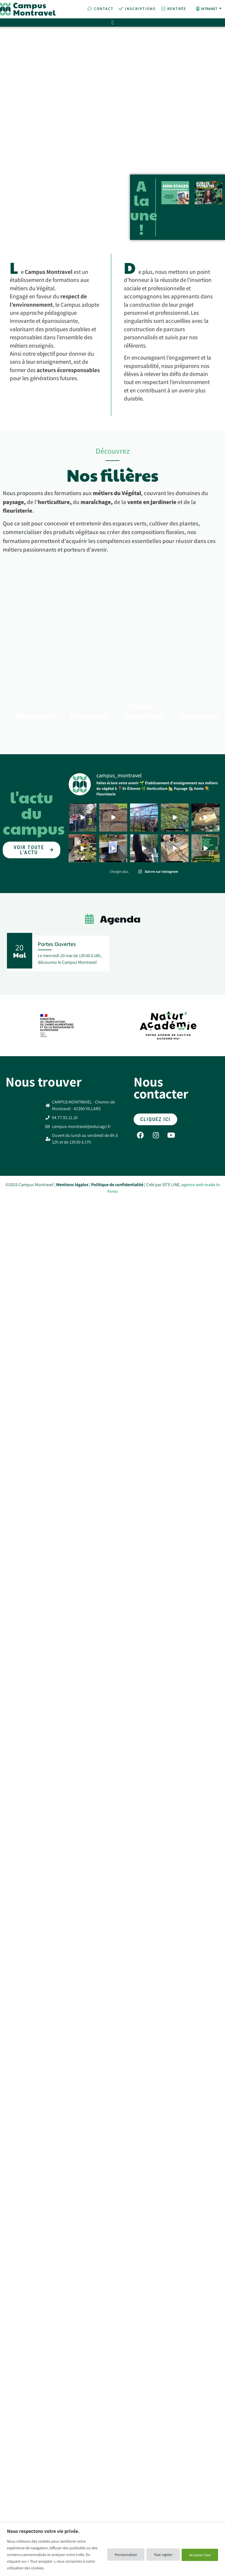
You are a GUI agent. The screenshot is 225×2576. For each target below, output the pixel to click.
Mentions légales (72, 1321)
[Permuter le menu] (112, 22)
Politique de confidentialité (117, 1321)
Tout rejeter (159, 2554)
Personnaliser (120, 2554)
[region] (112, 2549)
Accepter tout (199, 2554)
